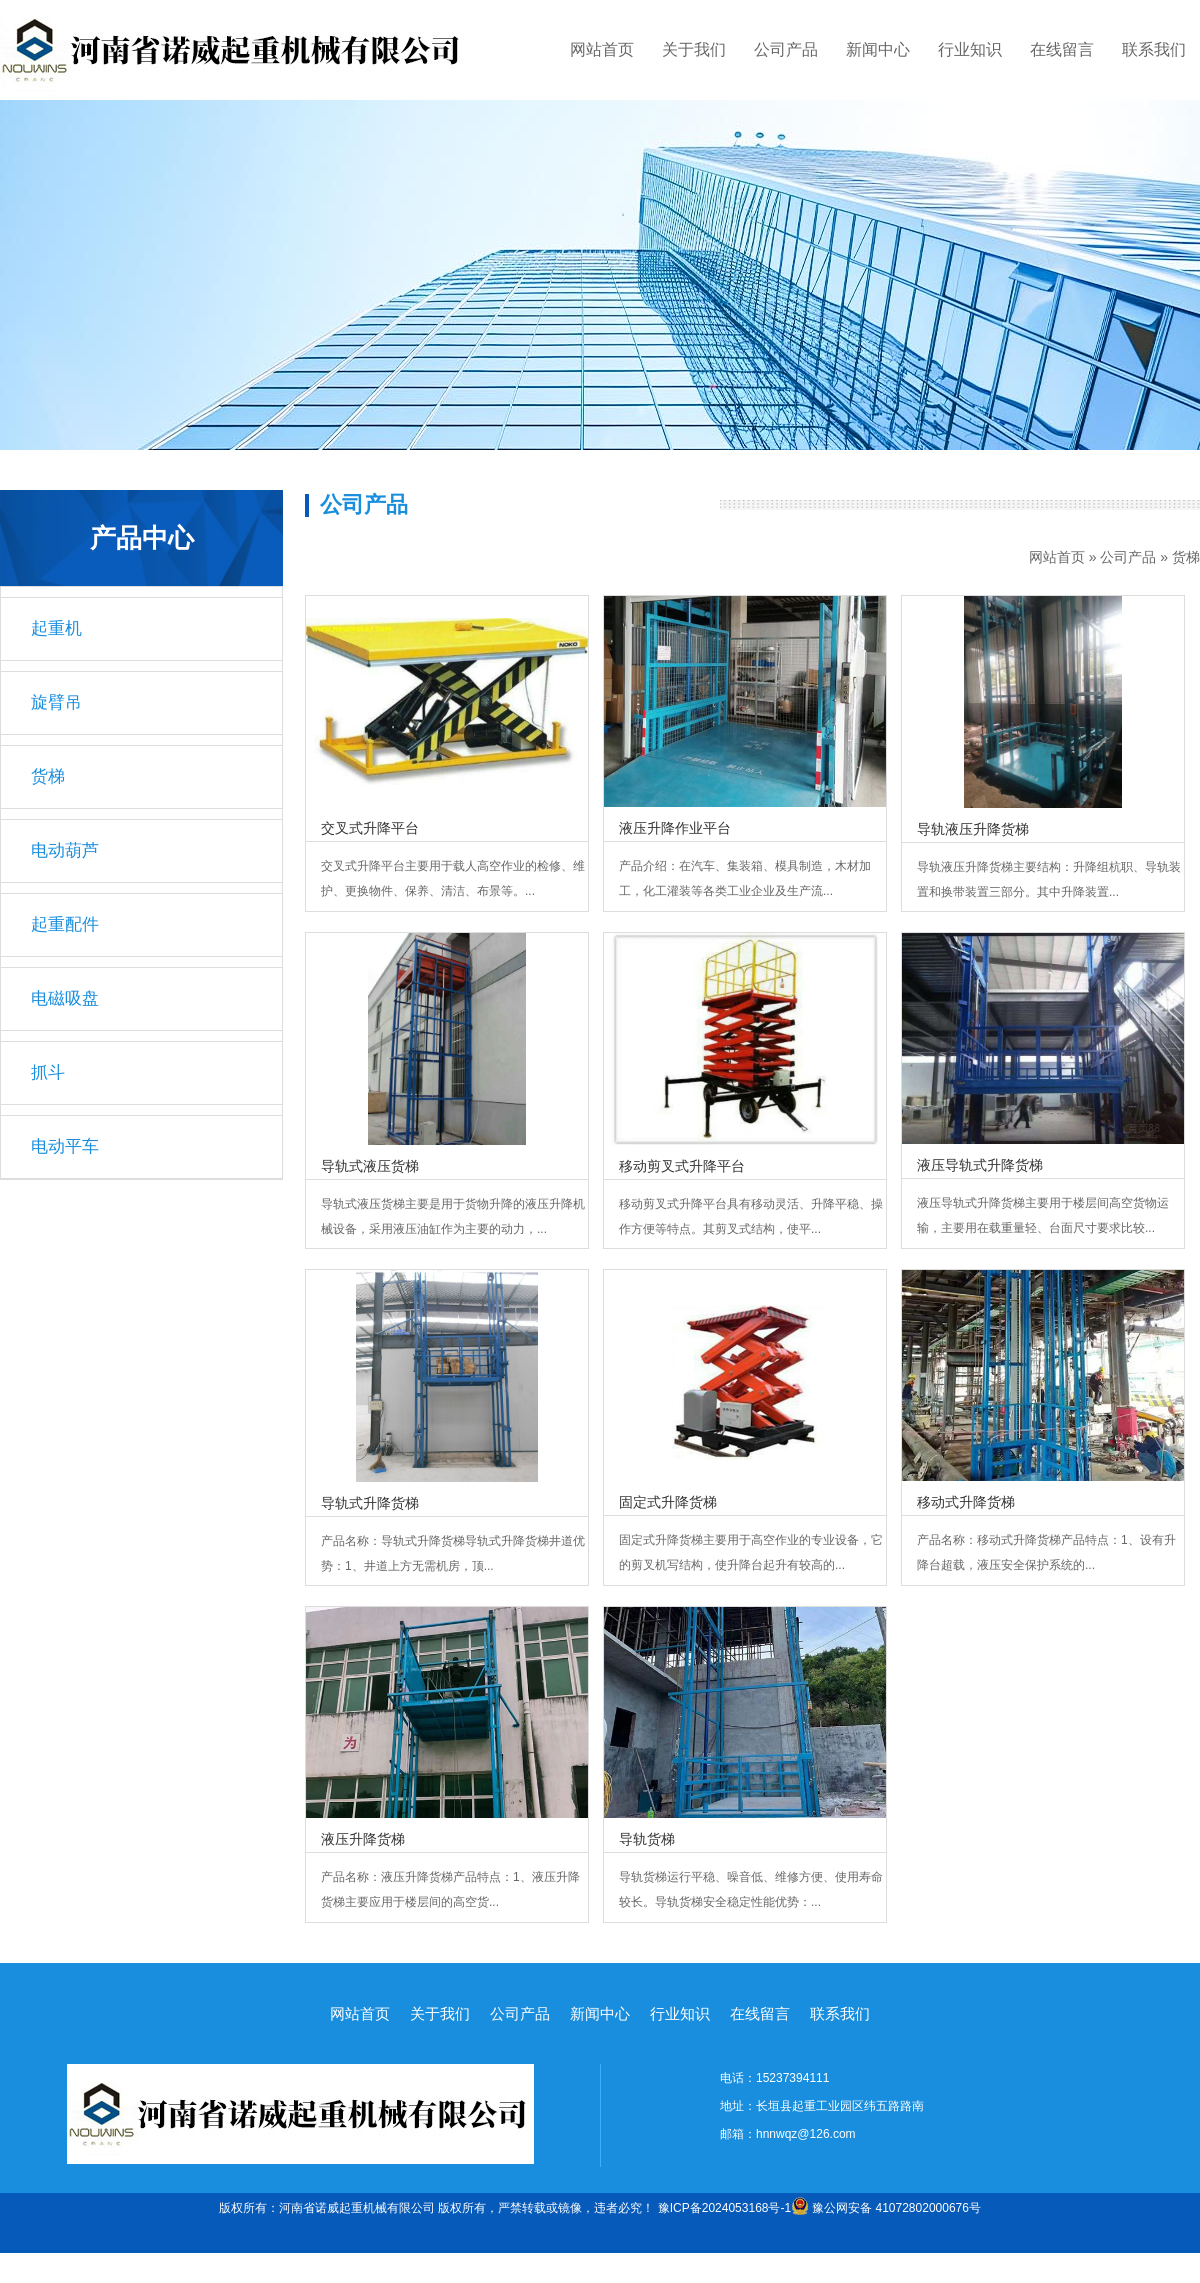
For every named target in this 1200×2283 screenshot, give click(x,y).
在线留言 (1062, 49)
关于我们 (694, 49)
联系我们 (1154, 49)
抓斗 (48, 1072)
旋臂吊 (56, 702)
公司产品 (786, 49)
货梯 (1186, 557)
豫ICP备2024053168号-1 (724, 2208)
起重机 (56, 628)
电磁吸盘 (65, 998)
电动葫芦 (65, 850)
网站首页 (602, 49)
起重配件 (65, 924)
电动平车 (65, 1146)
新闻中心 (878, 49)
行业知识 (970, 49)
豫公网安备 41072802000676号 (886, 2208)
